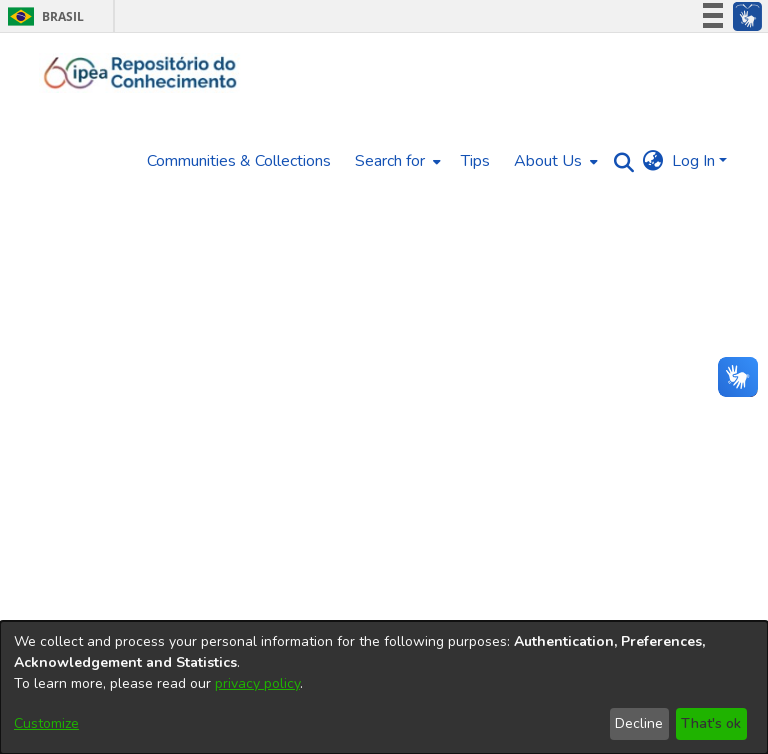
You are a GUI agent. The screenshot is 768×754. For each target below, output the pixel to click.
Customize (46, 723)
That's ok (711, 723)
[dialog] (384, 687)
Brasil (42, 16)
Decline (639, 723)
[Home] (140, 73)
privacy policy (257, 683)
